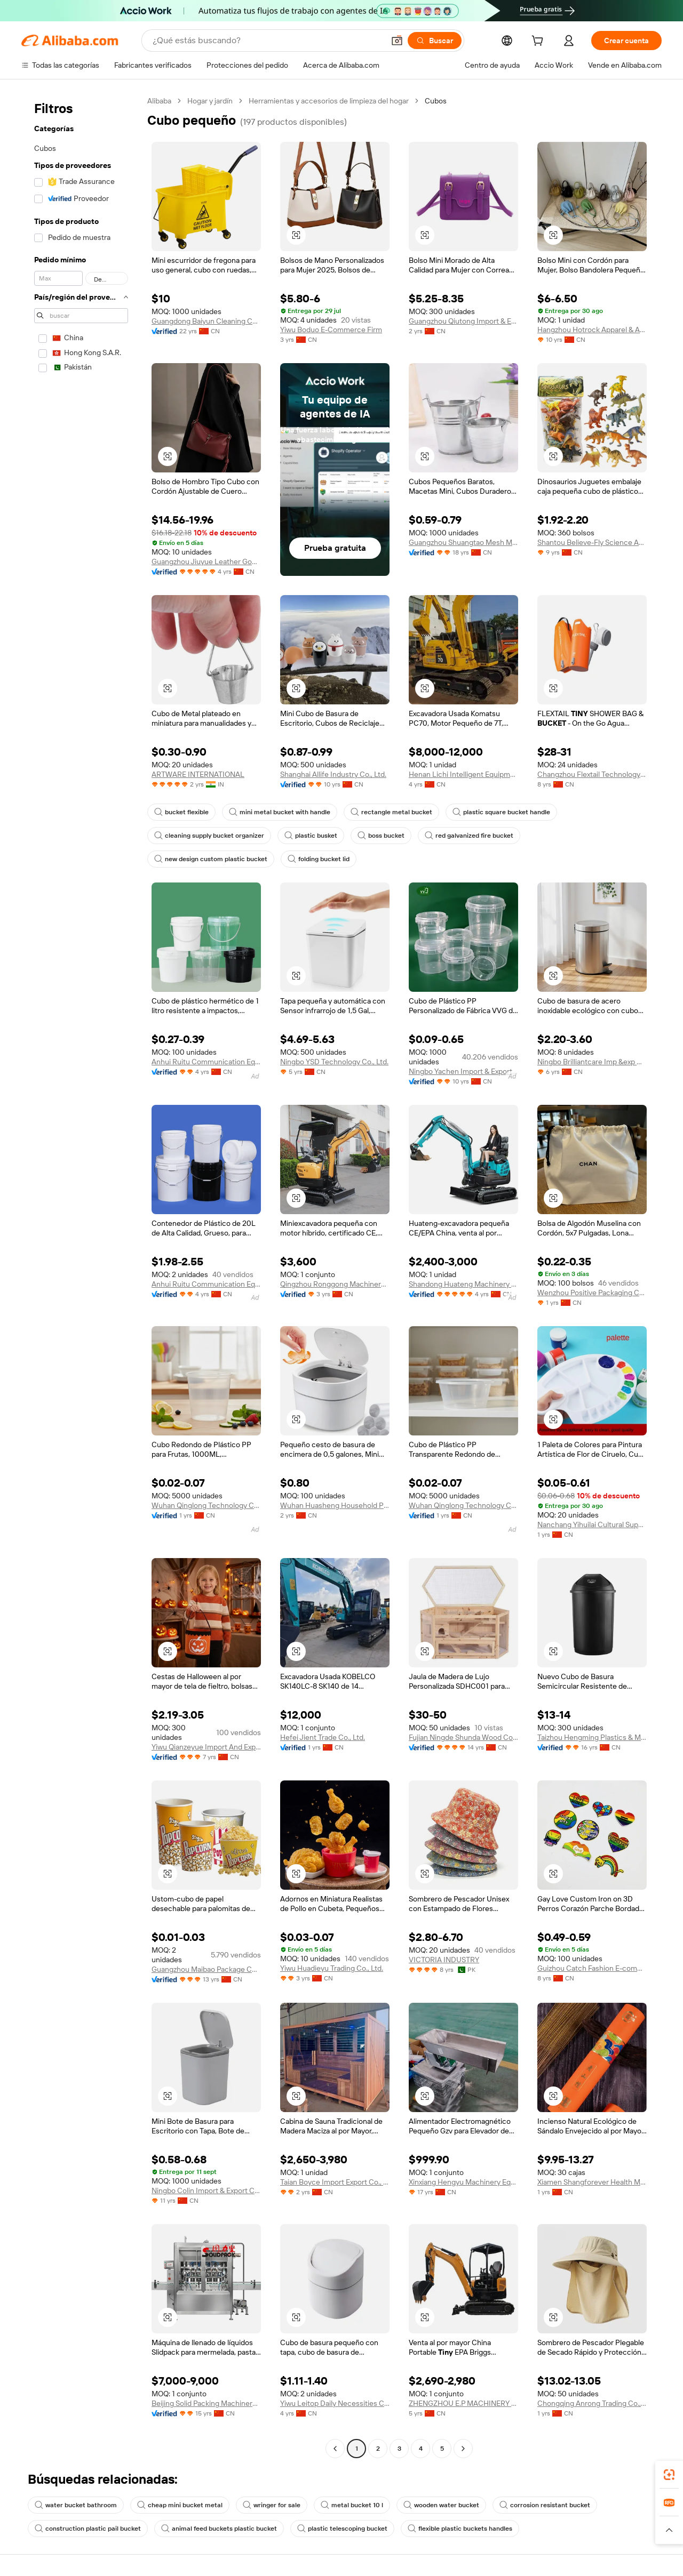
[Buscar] (435, 40)
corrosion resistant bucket (544, 2505)
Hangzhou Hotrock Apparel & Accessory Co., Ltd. (592, 329)
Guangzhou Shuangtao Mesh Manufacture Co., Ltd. (463, 542)
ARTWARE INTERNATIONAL (198, 774)
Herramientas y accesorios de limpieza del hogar (329, 101)
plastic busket (310, 835)
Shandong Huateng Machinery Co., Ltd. (463, 1284)
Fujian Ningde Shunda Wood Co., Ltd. (463, 1737)
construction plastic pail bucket (88, 2528)
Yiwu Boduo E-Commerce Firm (331, 329)
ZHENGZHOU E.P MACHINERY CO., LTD (463, 2403)
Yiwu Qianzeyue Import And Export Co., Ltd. (206, 1747)
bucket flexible (181, 812)
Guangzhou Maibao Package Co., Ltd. (206, 1969)
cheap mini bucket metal (180, 2505)
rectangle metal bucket (391, 812)
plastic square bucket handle (501, 812)
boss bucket (381, 835)
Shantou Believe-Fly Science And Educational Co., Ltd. (592, 542)
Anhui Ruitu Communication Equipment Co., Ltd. (206, 1061)
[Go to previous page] (335, 2448)
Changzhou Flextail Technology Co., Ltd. (592, 774)
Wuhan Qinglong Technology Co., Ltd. (206, 1505)
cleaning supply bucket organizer (209, 835)
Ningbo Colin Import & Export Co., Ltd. (206, 2190)
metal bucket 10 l (352, 2505)
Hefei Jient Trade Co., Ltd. (322, 1737)
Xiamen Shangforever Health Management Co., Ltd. (592, 2182)
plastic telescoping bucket (342, 2528)
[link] (669, 2475)
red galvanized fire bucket (469, 835)
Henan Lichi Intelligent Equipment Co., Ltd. (463, 774)
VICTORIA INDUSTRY (444, 1959)
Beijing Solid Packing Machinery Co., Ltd (206, 2403)
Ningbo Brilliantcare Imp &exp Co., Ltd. (592, 1061)
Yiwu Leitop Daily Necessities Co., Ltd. (335, 2403)
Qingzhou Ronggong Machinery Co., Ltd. (335, 1284)
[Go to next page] (463, 2448)
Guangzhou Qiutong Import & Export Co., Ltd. (463, 321)
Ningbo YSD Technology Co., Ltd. (334, 1061)
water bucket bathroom (76, 2505)
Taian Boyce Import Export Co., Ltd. (335, 2182)
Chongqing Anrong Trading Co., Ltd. (592, 2403)
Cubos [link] (436, 101)
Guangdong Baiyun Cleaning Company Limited (206, 321)
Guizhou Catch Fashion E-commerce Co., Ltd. (592, 1968)
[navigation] (81, 1276)
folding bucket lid (319, 859)
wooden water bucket (441, 2505)
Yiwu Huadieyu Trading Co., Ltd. (331, 1968)
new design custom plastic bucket (210, 859)
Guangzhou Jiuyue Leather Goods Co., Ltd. (206, 561)
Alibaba (159, 101)
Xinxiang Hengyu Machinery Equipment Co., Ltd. (463, 2182)
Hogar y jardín (210, 101)
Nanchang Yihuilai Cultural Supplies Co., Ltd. (592, 1524)
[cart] (539, 42)
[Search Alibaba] (267, 40)
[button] (397, 40)
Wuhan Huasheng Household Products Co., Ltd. (335, 1505)
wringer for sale (271, 2505)
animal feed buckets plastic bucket (219, 2528)
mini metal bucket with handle (279, 812)
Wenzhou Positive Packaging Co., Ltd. (592, 1292)
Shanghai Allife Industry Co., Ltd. (333, 774)
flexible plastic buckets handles (460, 2528)
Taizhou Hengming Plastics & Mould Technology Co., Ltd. (592, 1737)
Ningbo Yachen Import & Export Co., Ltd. (463, 1071)
